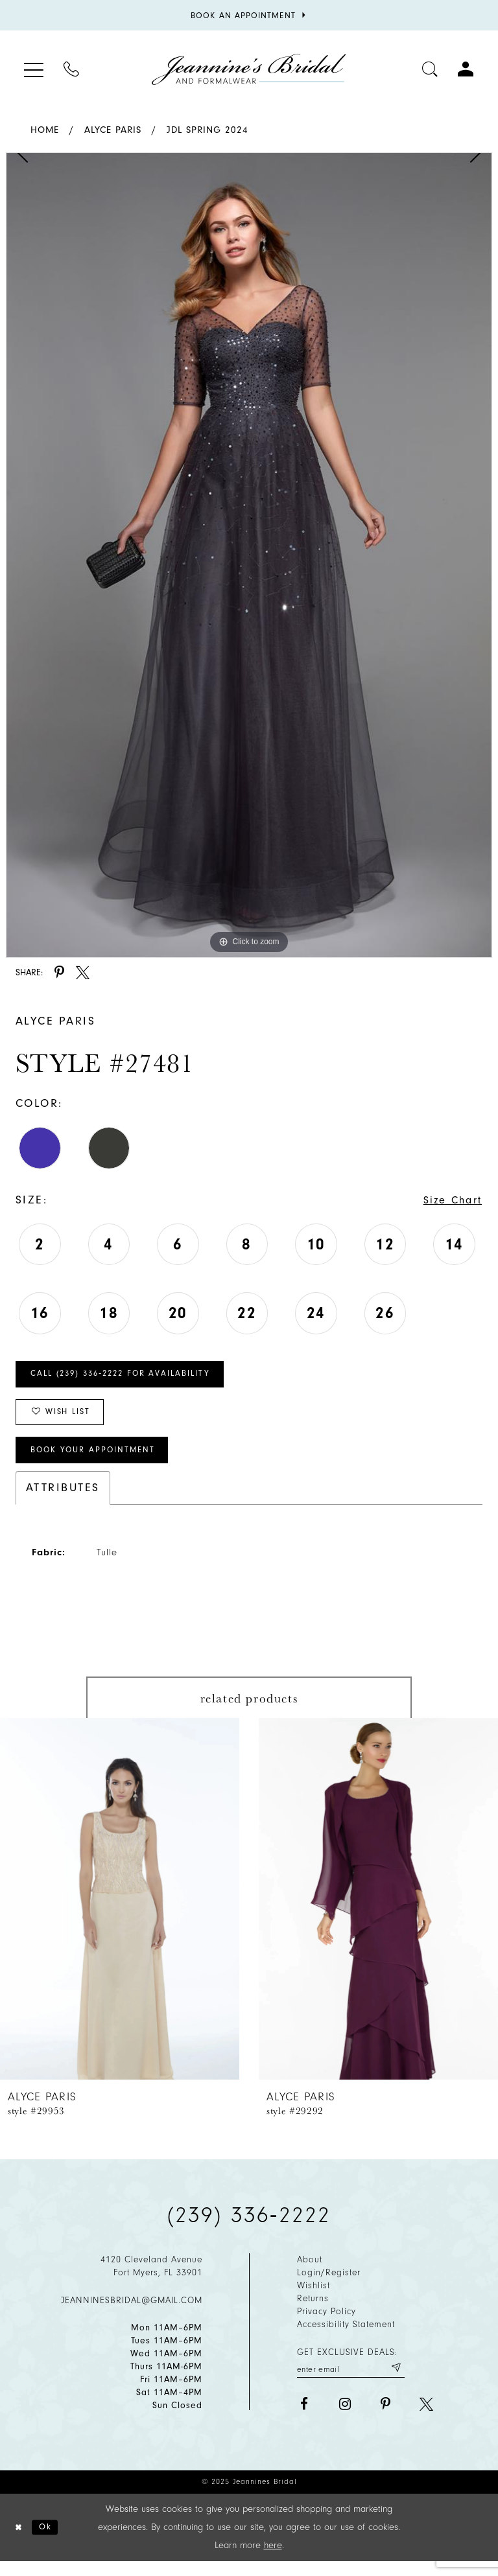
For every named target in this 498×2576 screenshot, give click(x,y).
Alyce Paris (112, 129)
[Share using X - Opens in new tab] (82, 972)
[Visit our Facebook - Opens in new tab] (304, 2419)
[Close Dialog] (20, 2541)
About (309, 2273)
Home (44, 129)
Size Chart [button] (449, 1200)
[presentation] (119, 1912)
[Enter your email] (351, 2382)
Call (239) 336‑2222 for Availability (131, 1378)
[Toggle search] (430, 69)
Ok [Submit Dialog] (49, 2540)
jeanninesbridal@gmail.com (131, 2313)
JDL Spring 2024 (207, 129)
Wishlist (313, 2298)
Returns (313, 2311)
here (273, 2558)
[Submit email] (395, 2382)
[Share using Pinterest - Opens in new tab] (59, 972)
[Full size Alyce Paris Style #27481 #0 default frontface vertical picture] (249, 555)
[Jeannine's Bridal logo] (249, 69)
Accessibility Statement (346, 2337)
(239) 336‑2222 (249, 2229)
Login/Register (329, 2286)
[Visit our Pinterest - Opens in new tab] (385, 2419)
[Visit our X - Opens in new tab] (426, 2419)
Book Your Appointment (99, 1462)
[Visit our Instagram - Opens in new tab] (344, 2419)
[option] (249, 555)
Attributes (63, 1501)
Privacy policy (326, 2324)
